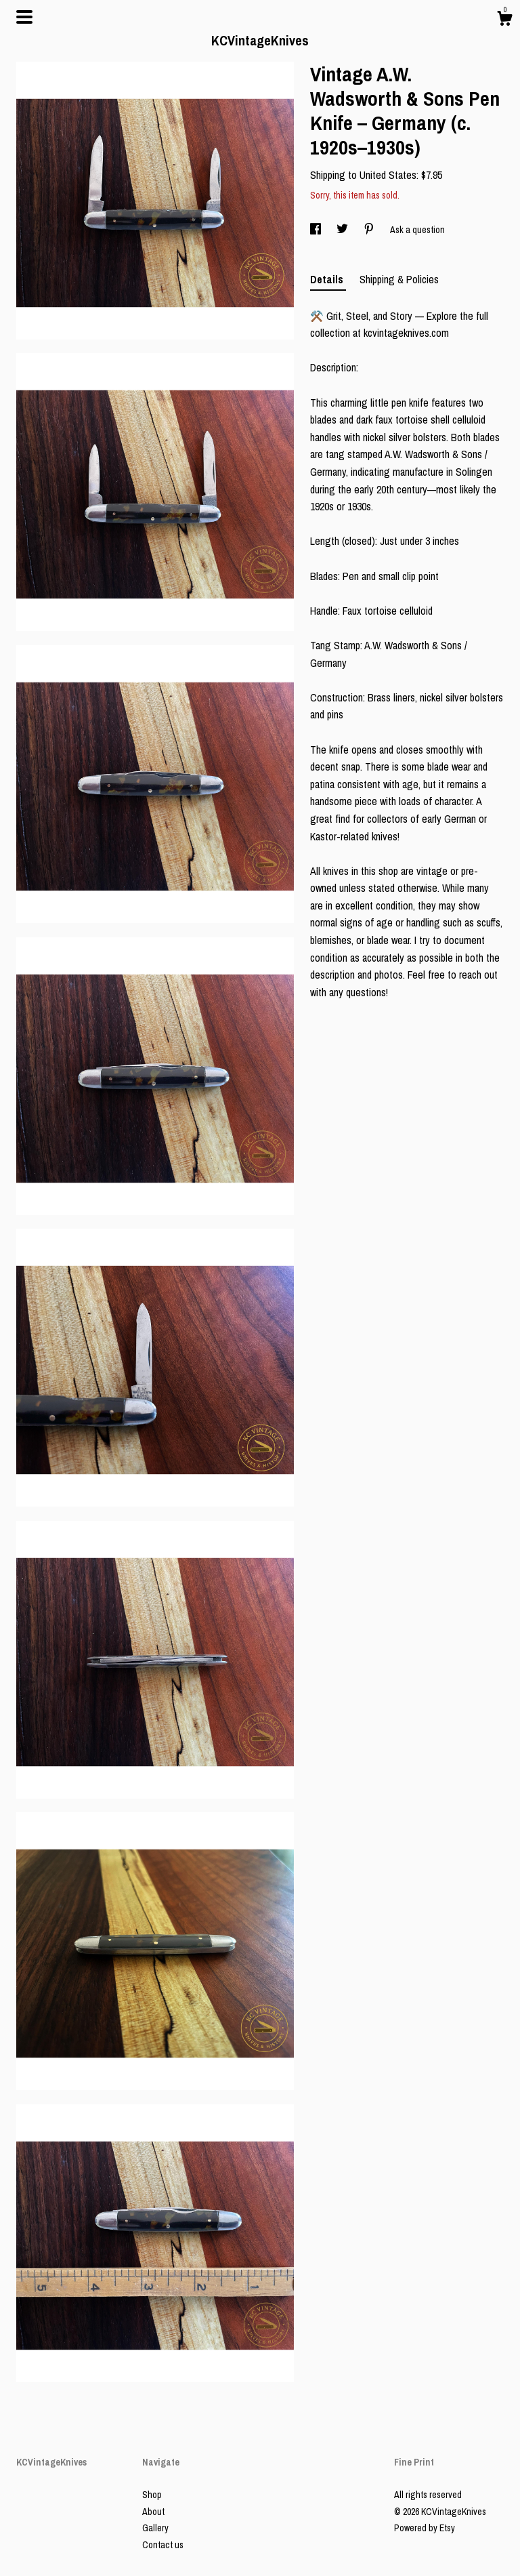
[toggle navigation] (24, 17)
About (153, 2512)
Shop (152, 2495)
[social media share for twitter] (343, 230)
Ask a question (417, 230)
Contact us (162, 2545)
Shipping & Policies (399, 279)
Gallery (155, 2528)
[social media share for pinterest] (370, 230)
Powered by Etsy (424, 2528)
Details (328, 279)
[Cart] (504, 20)
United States (388, 174)
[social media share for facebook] (316, 230)
